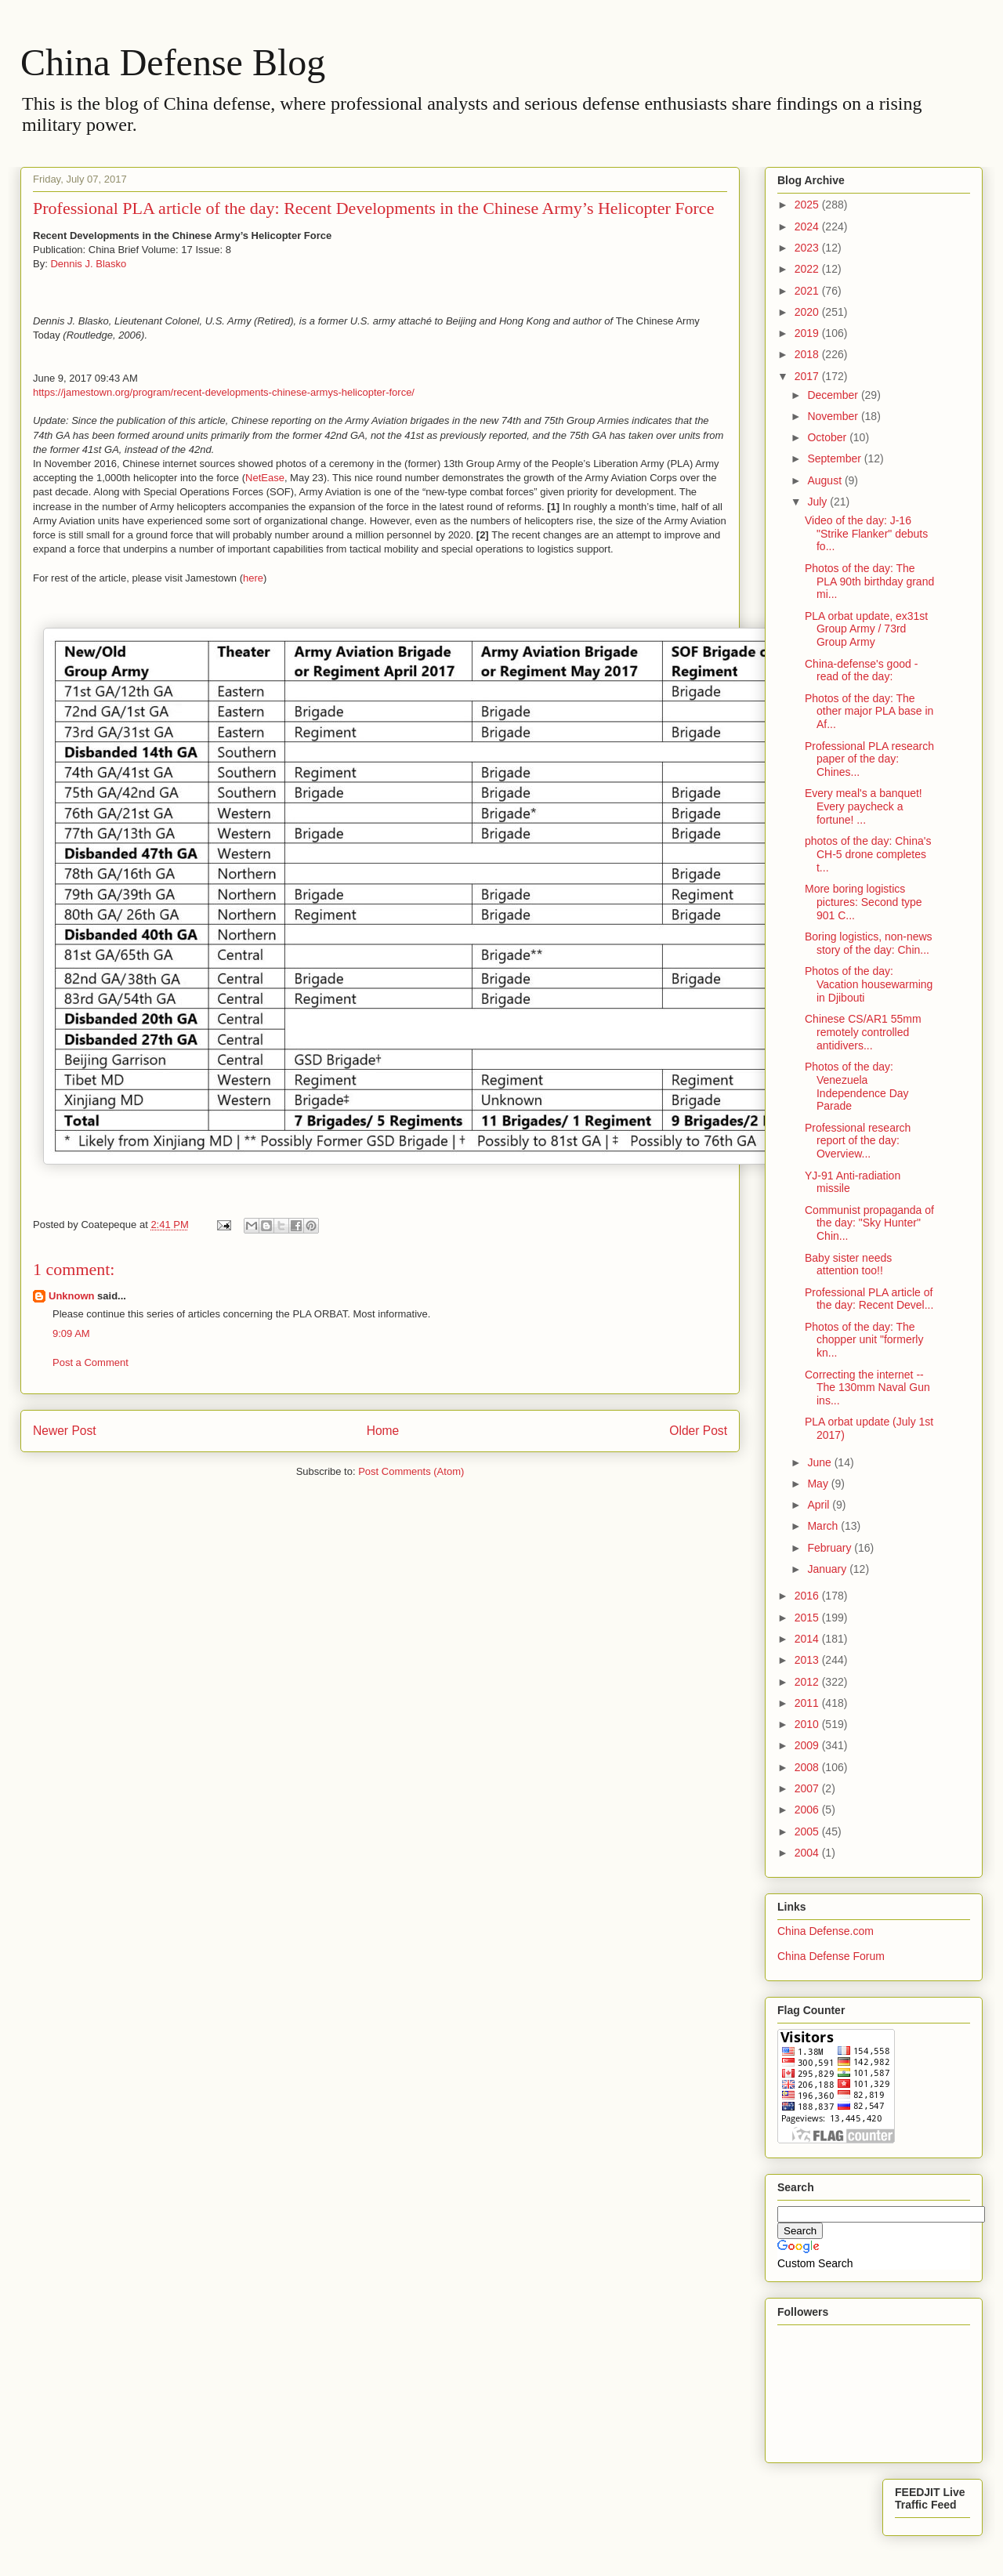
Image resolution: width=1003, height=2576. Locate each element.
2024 (808, 226)
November (833, 416)
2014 (808, 1638)
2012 (808, 1682)
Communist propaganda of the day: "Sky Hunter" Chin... (869, 1223)
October (828, 437)
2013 (808, 1660)
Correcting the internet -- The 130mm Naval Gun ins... (867, 1388)
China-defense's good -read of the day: (861, 670)
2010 (808, 1724)
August (825, 480)
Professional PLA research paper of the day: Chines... (869, 759)
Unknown (72, 1296)
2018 (808, 354)
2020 (808, 312)
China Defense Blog (172, 62)
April (819, 1504)
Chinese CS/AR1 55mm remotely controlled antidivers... (863, 1032)
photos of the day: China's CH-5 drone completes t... (868, 854)
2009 (808, 1745)
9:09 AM (71, 1333)
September (835, 458)
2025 (808, 204)
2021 (808, 290)
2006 (808, 1809)
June (820, 1462)
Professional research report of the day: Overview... (858, 1141)
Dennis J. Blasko (88, 264)
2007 (808, 1788)
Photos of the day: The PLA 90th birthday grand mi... (869, 581)
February (830, 1548)
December (833, 395)
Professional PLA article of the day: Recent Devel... (869, 1299)
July (818, 501)
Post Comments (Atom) (411, 1471)
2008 (808, 1767)
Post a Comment (91, 1362)
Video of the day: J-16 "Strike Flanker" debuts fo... (866, 533)
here (253, 578)
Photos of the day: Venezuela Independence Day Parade (857, 1086)
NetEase (264, 478)
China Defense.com (825, 1931)
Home (383, 1430)
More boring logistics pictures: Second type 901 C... (863, 902)
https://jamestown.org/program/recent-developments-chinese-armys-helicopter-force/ (224, 392)
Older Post (698, 1430)
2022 (808, 269)
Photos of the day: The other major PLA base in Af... (869, 711)
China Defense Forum (831, 1956)
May (819, 1483)
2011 (808, 1703)
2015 (808, 1617)
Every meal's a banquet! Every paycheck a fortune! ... (863, 806)
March (824, 1526)
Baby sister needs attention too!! (848, 1264)
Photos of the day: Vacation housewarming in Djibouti (868, 984)
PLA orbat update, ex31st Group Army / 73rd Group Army (866, 629)
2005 (808, 1831)
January (828, 1569)
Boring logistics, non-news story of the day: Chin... (868, 943)
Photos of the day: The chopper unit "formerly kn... (864, 1340)
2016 (808, 1595)
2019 (808, 333)
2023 (808, 247)
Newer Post (64, 1430)
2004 (808, 1852)
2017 (808, 376)
